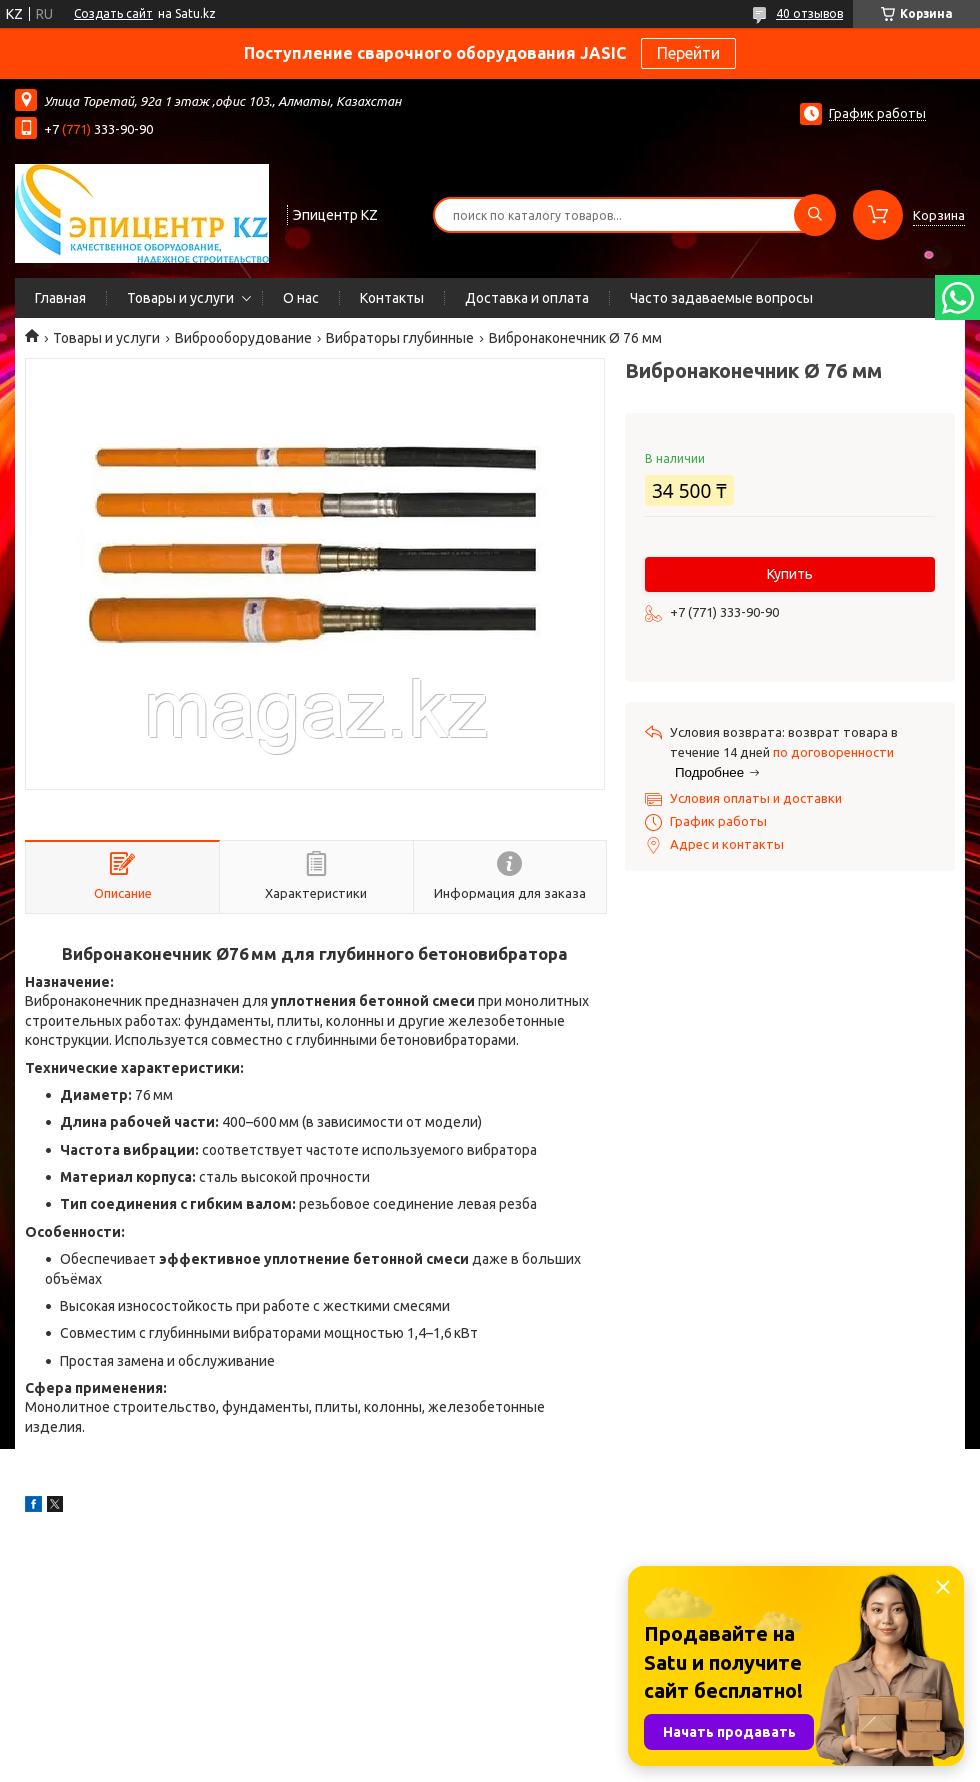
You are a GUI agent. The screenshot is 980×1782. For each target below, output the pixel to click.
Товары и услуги (180, 298)
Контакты (392, 298)
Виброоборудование (243, 338)
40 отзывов (809, 13)
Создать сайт (113, 13)
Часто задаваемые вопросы (721, 298)
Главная (60, 298)
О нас (301, 298)
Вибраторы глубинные (400, 338)
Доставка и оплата (527, 298)
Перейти (688, 53)
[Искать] (815, 215)
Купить (790, 574)
